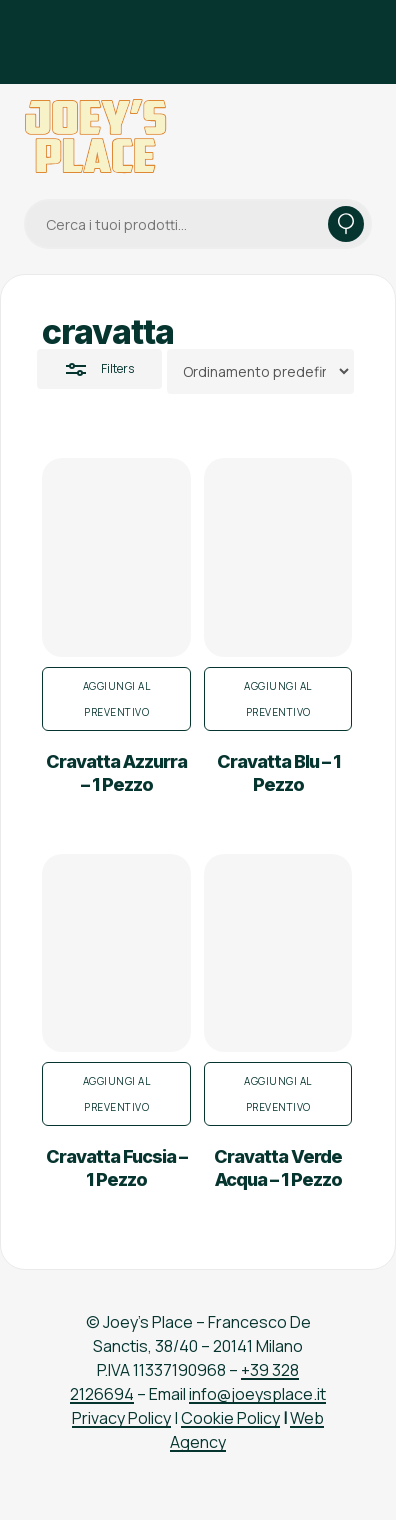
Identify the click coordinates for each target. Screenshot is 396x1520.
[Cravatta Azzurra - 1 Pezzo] (116, 557)
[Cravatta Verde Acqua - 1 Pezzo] (278, 953)
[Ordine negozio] (260, 371)
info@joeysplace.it (257, 1394)
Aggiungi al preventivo (117, 699)
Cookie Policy (230, 1418)
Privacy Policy (121, 1418)
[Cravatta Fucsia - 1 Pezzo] (116, 953)
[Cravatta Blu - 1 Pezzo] (278, 557)
